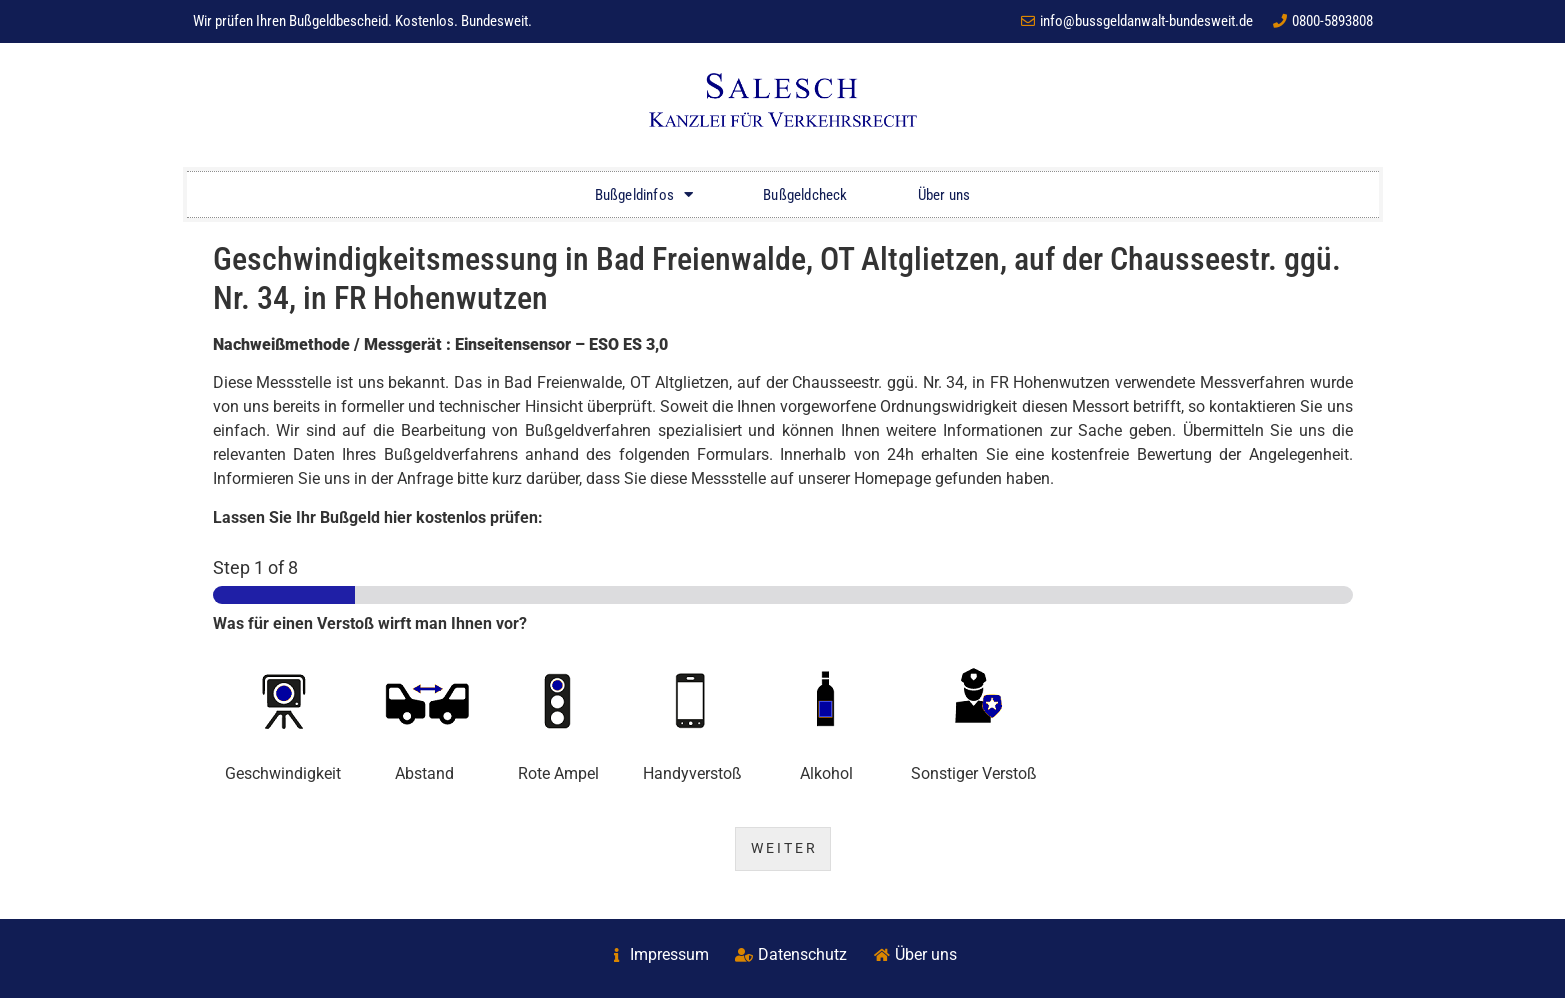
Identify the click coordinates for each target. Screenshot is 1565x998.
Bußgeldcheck (805, 195)
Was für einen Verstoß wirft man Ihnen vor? (370, 623)
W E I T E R (783, 848)
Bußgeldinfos (644, 194)
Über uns (944, 195)
